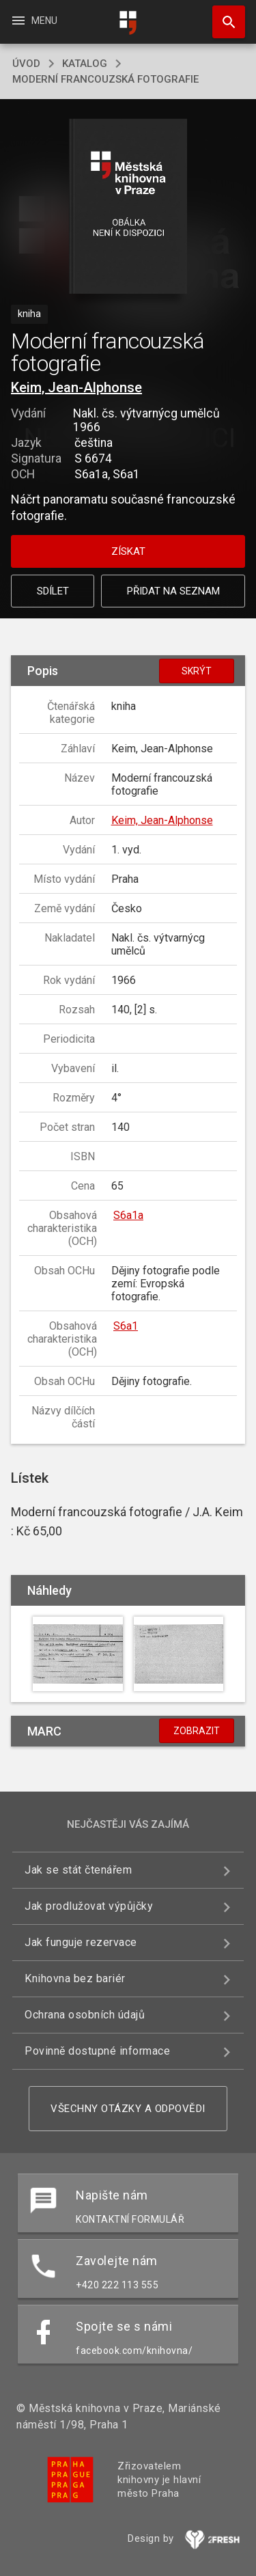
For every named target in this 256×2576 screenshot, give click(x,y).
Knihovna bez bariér (75, 1978)
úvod (26, 63)
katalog (84, 63)
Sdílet (53, 591)
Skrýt (197, 671)
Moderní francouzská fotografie (105, 79)
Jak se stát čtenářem (78, 1869)
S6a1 (125, 1325)
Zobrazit (196, 1730)
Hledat (222, 15)
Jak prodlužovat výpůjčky (89, 1906)
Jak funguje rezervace (81, 1942)
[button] (128, 207)
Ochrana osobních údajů (85, 2014)
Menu (33, 20)
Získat (128, 551)
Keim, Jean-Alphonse (76, 387)
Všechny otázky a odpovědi (128, 2108)
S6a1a (128, 1215)
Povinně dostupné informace (97, 2050)
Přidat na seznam (173, 591)
